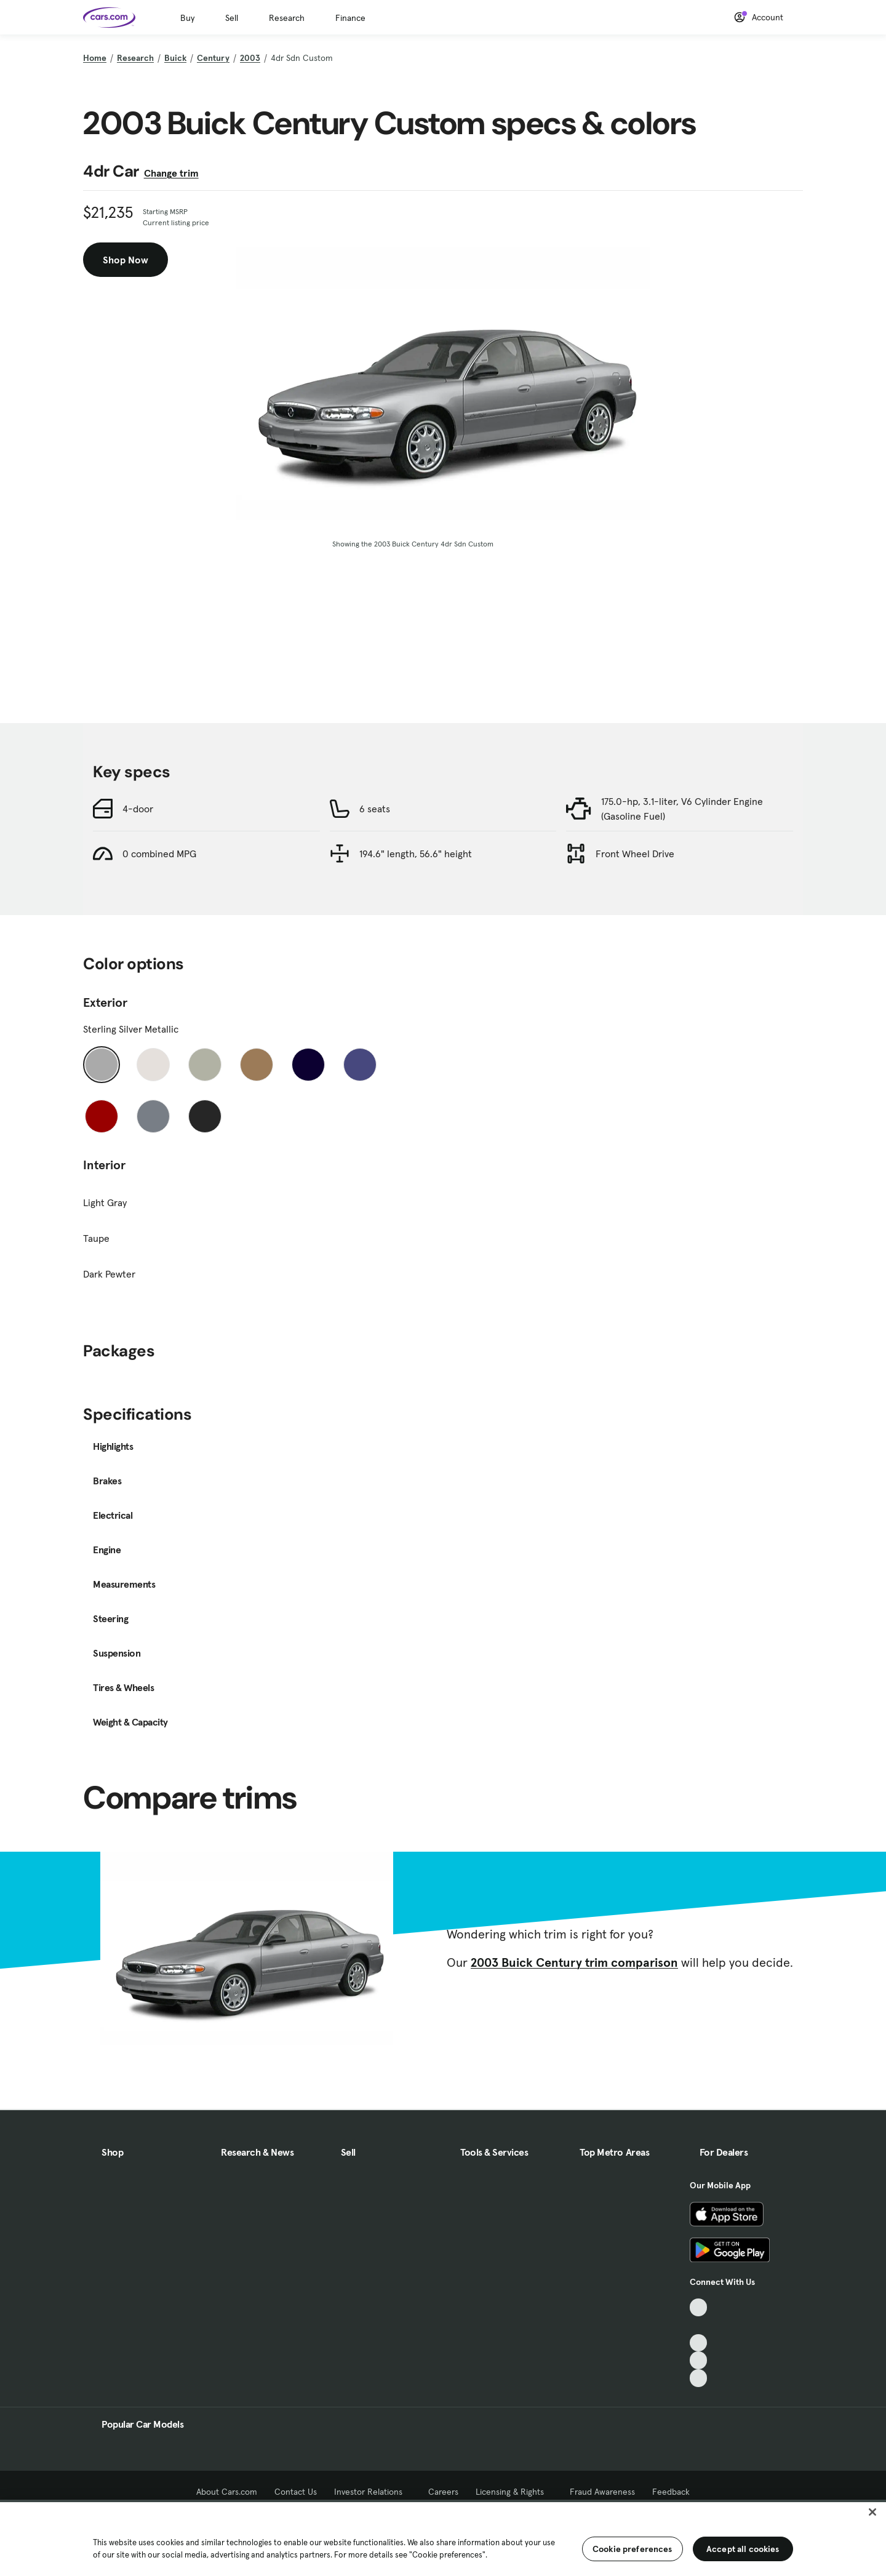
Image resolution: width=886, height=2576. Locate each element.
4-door (137, 808)
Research (287, 17)
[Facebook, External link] (699, 2325)
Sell (231, 17)
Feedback (671, 2491)
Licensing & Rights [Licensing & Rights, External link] (514, 2491)
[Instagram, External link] (699, 2360)
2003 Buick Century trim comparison (574, 1962)
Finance (350, 17)
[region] (443, 2538)
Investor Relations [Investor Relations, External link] (372, 2491)
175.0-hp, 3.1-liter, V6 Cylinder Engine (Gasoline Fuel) (682, 808)
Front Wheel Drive (635, 853)
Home (94, 57)
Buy (187, 17)
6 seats (374, 808)
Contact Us (295, 2491)
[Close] (872, 2512)
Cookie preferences (632, 2548)
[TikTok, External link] (699, 2307)
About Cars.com (226, 2491)
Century (213, 57)
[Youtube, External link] (699, 2343)
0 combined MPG (159, 853)
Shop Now (125, 260)
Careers (443, 2491)
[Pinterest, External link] (699, 2378)
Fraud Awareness (602, 2491)
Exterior (105, 1002)
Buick (175, 57)
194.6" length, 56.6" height (415, 853)
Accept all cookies (743, 2548)
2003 (250, 57)
